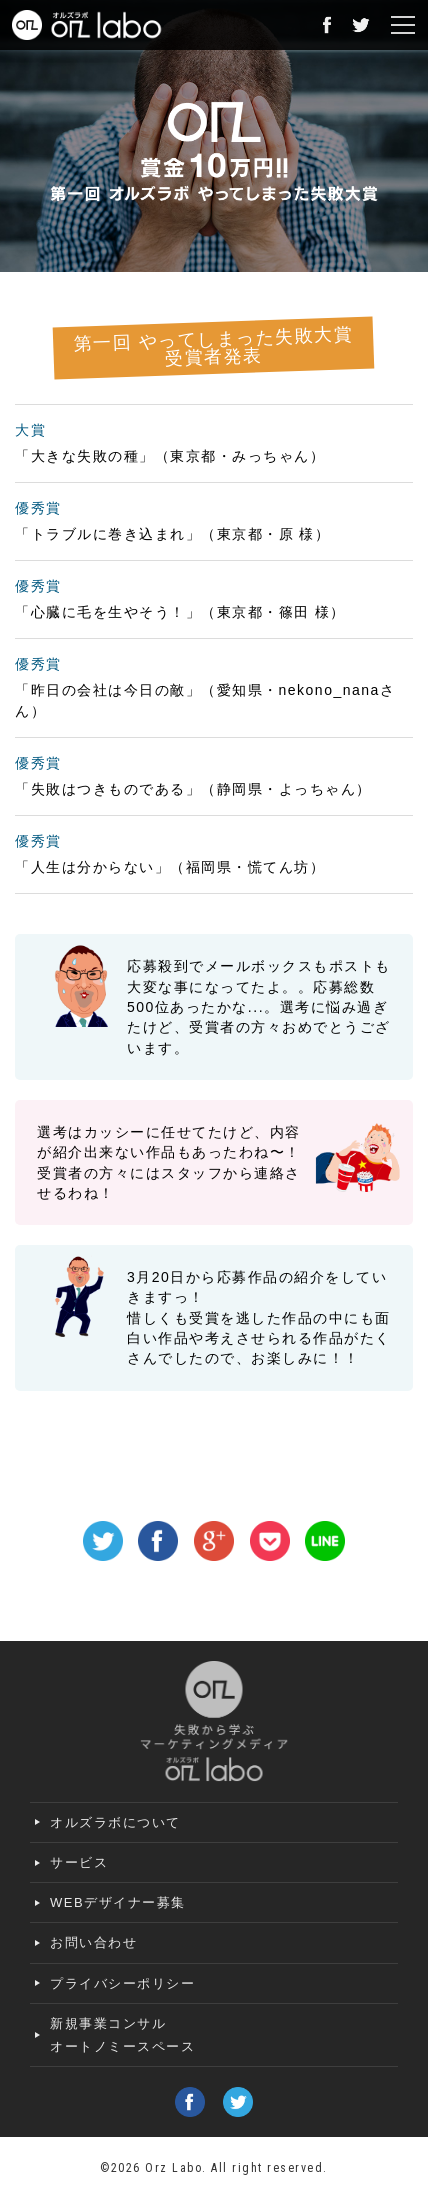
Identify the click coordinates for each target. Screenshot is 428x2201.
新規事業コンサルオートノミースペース (122, 2035)
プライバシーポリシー (122, 1983)
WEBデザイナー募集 (118, 1902)
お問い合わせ (93, 1942)
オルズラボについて (115, 1822)
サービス (79, 1862)
